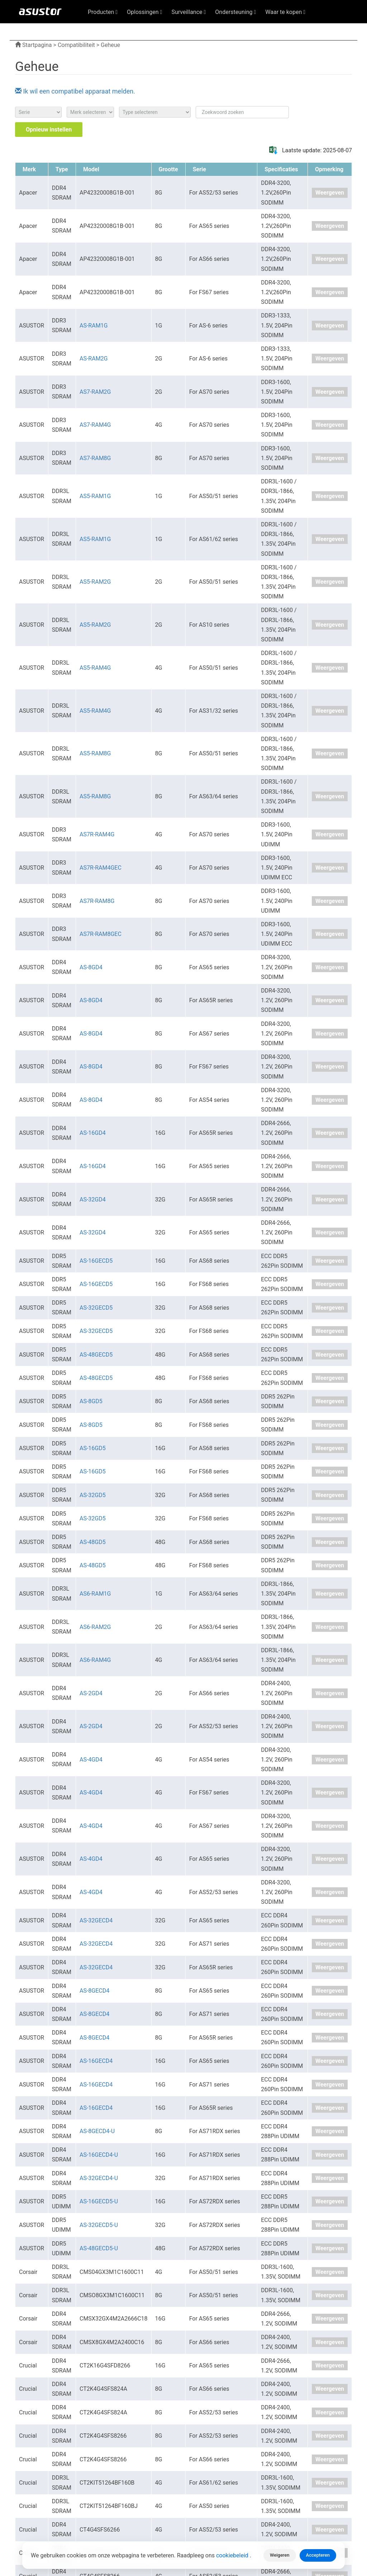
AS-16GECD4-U (99, 2154)
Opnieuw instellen (49, 129)
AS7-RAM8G (95, 458)
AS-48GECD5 (96, 1354)
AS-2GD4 (91, 1693)
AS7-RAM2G (95, 391)
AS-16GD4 (93, 1132)
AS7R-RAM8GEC (100, 934)
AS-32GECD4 (96, 1920)
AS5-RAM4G (95, 667)
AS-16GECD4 (96, 2061)
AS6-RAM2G (95, 1627)
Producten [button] (103, 12)
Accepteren (318, 2555)
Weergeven (329, 192)
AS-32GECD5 (96, 1307)
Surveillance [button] (188, 12)
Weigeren (280, 2555)
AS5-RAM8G (95, 753)
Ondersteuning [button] (235, 12)
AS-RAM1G (94, 325)
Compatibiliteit (76, 45)
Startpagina (33, 45)
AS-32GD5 (93, 1495)
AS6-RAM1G (95, 1593)
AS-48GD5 (93, 1542)
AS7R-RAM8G (97, 901)
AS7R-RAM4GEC (100, 867)
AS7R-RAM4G (97, 834)
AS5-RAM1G (95, 496)
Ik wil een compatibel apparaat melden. (75, 91)
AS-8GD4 (91, 967)
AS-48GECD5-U (99, 2248)
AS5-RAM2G (95, 581)
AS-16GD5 (93, 1448)
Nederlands (307, 29)
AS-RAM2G (94, 358)
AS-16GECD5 (96, 1260)
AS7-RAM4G (95, 424)
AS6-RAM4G (95, 1660)
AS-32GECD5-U (99, 2225)
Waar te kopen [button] (285, 12)
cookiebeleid (233, 2555)
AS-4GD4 (91, 1759)
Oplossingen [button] (144, 12)
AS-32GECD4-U (99, 2178)
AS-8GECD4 (94, 1990)
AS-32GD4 (93, 1199)
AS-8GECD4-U (97, 2131)
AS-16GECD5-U (99, 2201)
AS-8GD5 (91, 1401)
